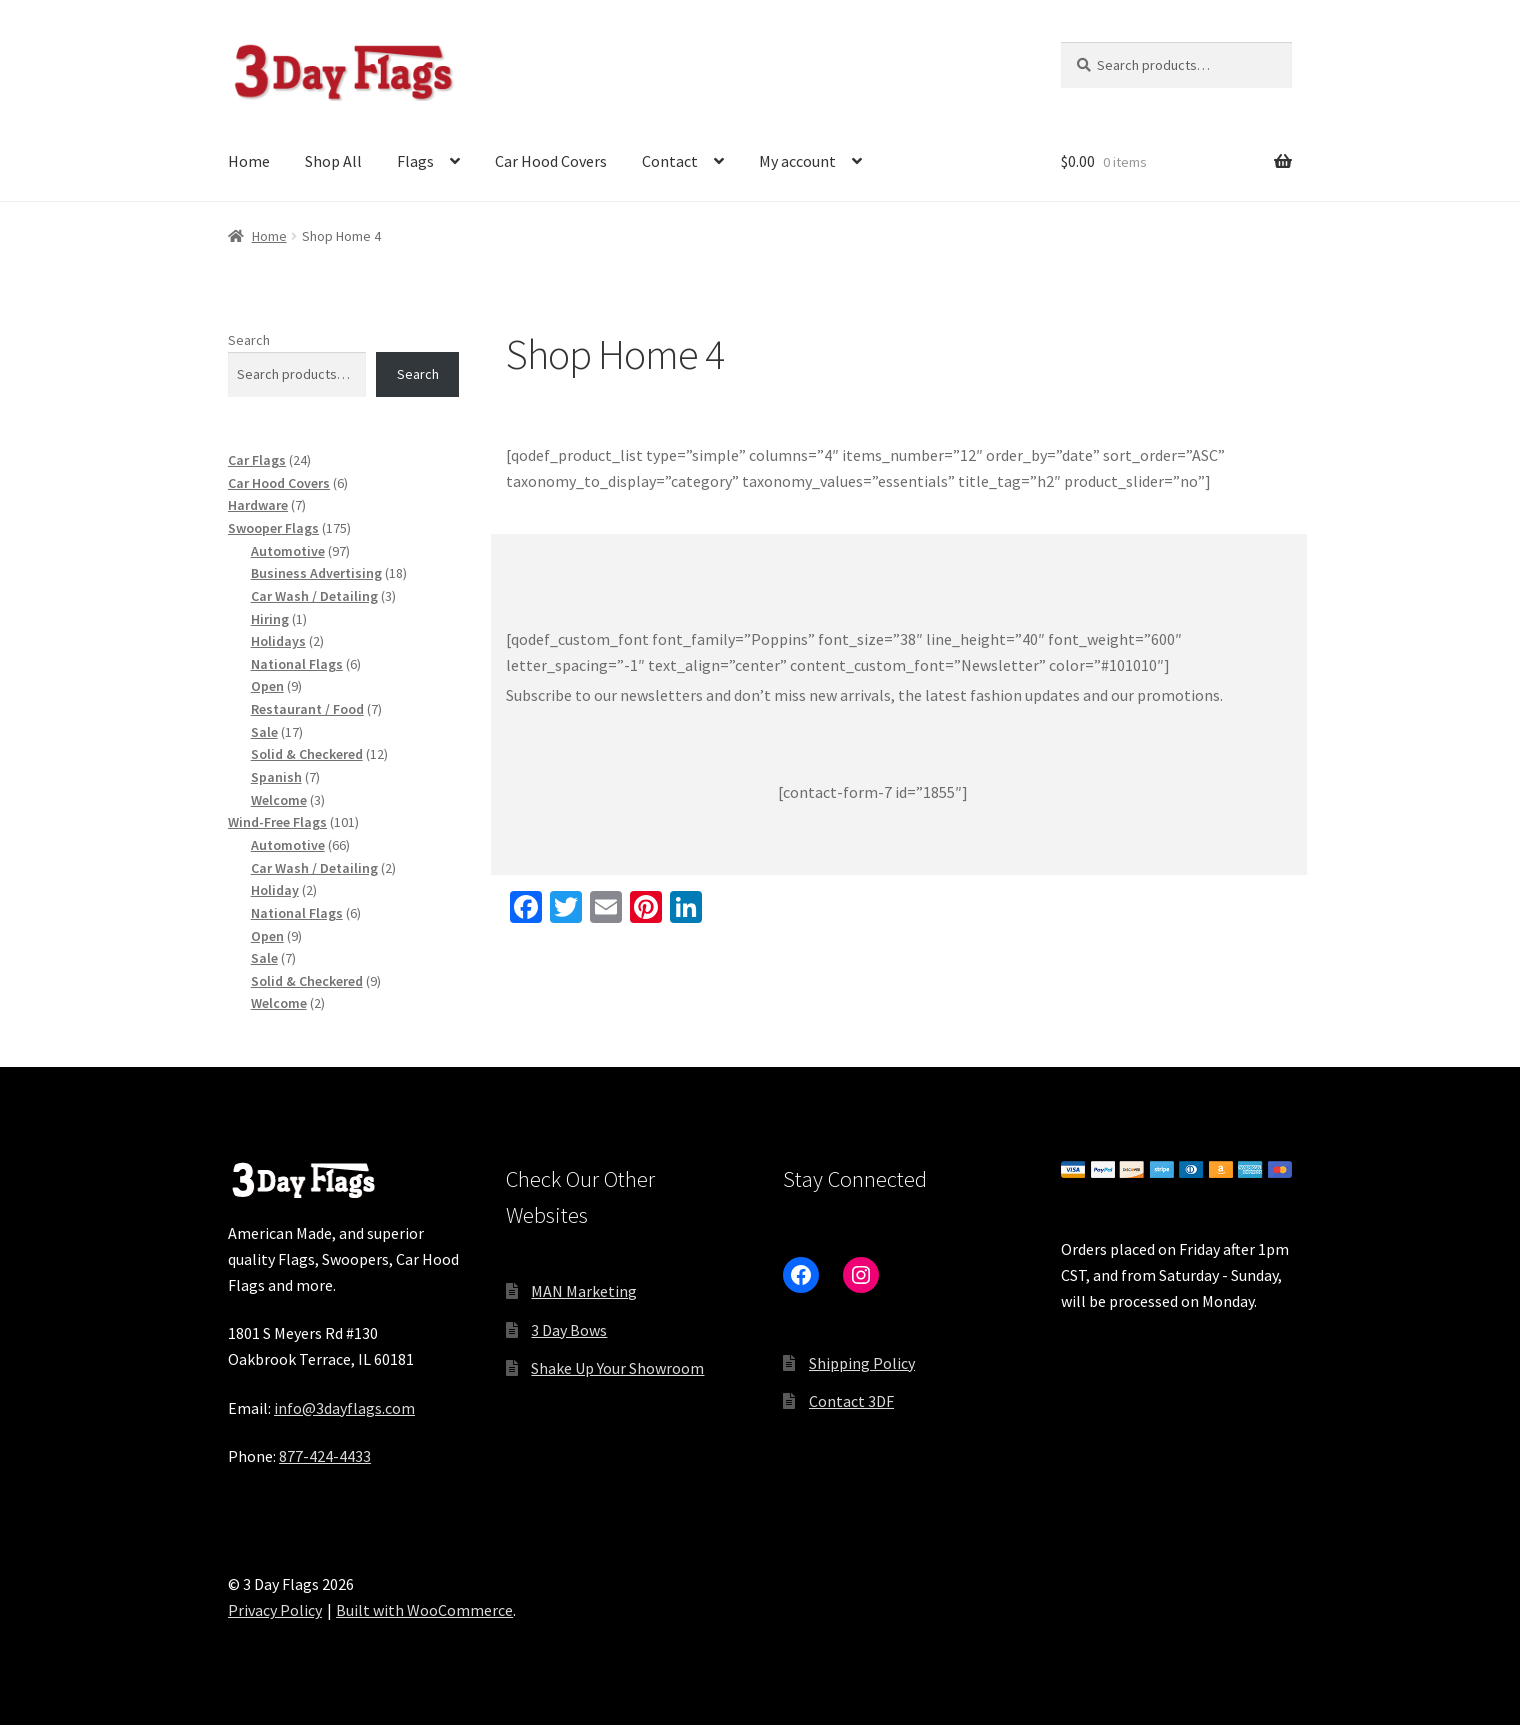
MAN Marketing (584, 1291)
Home (249, 161)
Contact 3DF (851, 1401)
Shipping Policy (862, 1363)
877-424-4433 (325, 1456)
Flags (415, 161)
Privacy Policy (275, 1610)
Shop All (333, 161)
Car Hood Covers (551, 161)
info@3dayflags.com (344, 1408)
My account (797, 161)
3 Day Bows (569, 1330)
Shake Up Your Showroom (617, 1368)
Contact (670, 161)
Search (249, 340)
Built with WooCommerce (424, 1610)
